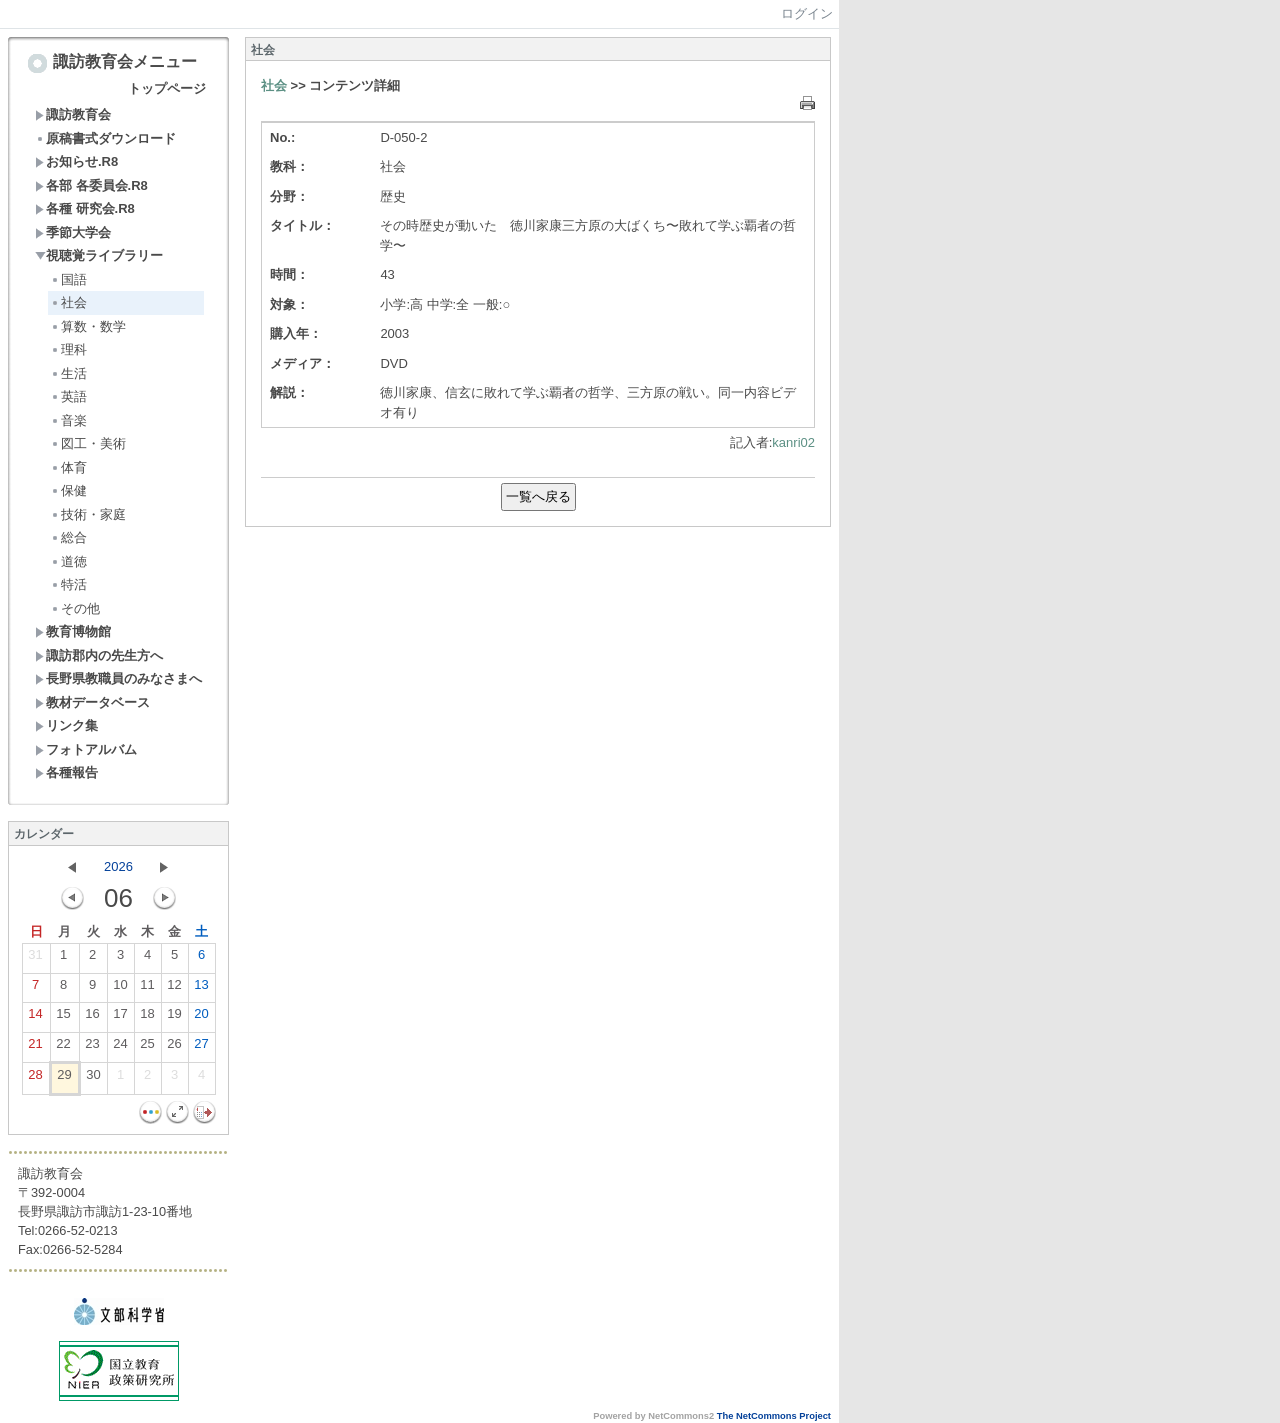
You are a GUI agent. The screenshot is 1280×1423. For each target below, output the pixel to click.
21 (35, 1048)
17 (120, 1018)
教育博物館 (73, 631)
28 (35, 1079)
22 (63, 1048)
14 (35, 1018)
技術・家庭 (88, 514)
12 (174, 989)
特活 (68, 584)
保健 (68, 490)
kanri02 (793, 442)
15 (63, 1018)
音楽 (68, 420)
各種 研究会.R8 (85, 208)
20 (201, 1018)
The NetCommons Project (774, 1416)
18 (147, 1018)
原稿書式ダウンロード (105, 138)
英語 (68, 396)
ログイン (807, 13)
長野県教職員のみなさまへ (118, 678)
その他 (75, 608)
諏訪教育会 (73, 114)
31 (35, 959)
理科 (68, 349)
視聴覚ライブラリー (99, 255)
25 (147, 1048)
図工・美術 (88, 443)
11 (147, 989)
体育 (68, 467)
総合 (68, 537)
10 (120, 989)
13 (201, 989)
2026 (118, 866)
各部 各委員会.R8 (91, 185)
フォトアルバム (86, 749)
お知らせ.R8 (76, 161)
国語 (68, 279)
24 (120, 1048)
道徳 (68, 561)
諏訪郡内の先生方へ (99, 655)
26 (174, 1048)
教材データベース (92, 702)
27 (201, 1048)
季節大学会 (73, 232)
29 (64, 1079)
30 (93, 1079)
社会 (68, 302)
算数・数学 (88, 326)
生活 (68, 373)
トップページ (167, 88)
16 (92, 1018)
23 (92, 1048)
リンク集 (66, 725)
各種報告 (66, 772)
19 (174, 1018)
